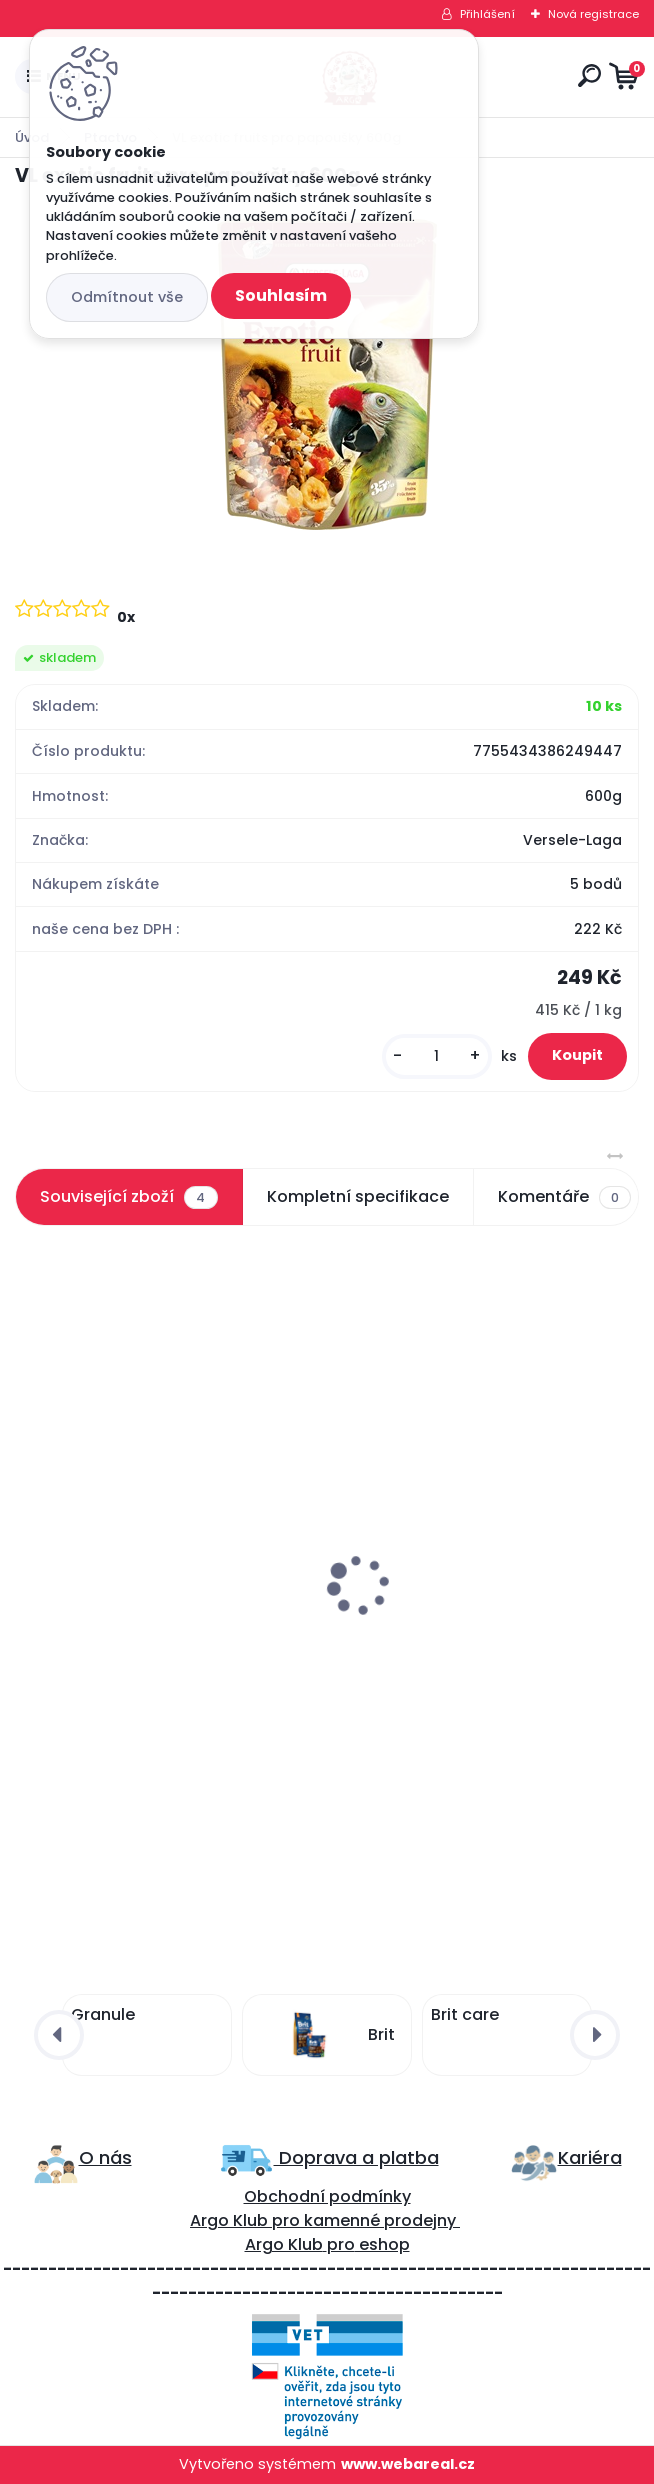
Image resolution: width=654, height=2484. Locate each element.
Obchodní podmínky (327, 2196)
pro (341, 2244)
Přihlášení (487, 14)
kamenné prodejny (378, 2220)
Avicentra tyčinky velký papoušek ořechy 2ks (474, 1622)
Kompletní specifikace (358, 1196)
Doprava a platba (356, 2157)
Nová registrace (593, 14)
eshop (382, 2244)
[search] (589, 75)
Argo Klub (229, 2220)
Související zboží (128, 1197)
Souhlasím (281, 295)
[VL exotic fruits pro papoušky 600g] (327, 374)
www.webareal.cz (408, 2464)
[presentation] (29, 1537)
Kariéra (590, 2157)
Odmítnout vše (127, 297)
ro (291, 2220)
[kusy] (437, 1056)
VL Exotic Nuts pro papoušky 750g (156, 1603)
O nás (105, 2157)
